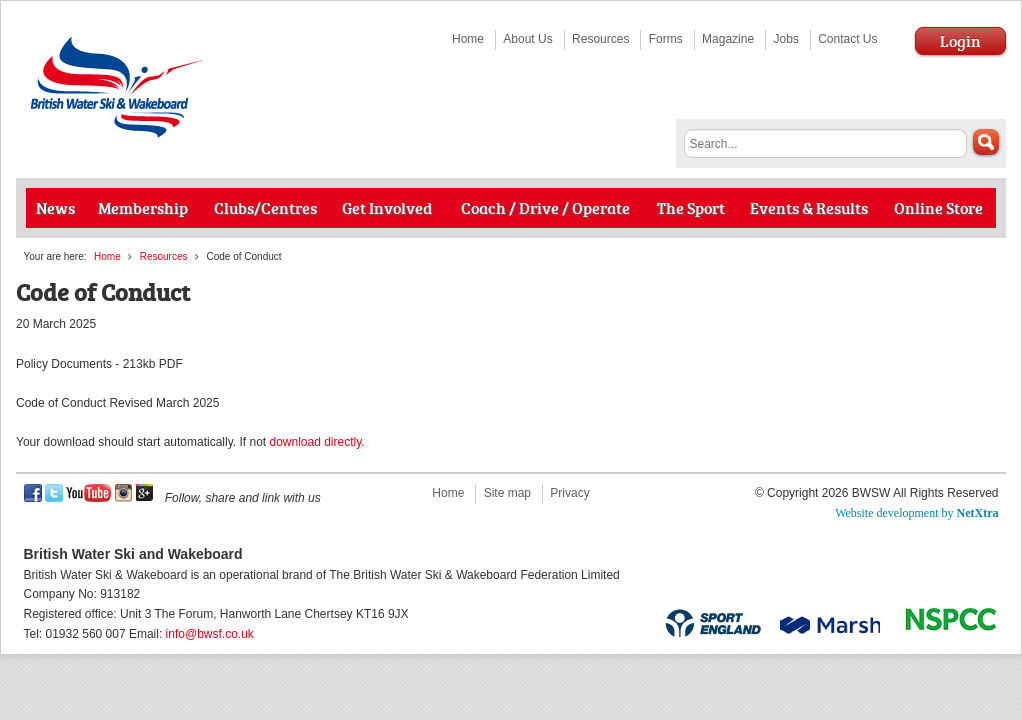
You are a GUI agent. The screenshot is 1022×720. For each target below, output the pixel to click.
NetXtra (978, 513)
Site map (507, 493)
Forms (666, 39)
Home (468, 39)
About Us (527, 39)
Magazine (728, 39)
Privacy (569, 493)
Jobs (785, 39)
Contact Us (847, 39)
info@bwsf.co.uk (210, 634)
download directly (315, 442)
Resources (600, 39)
